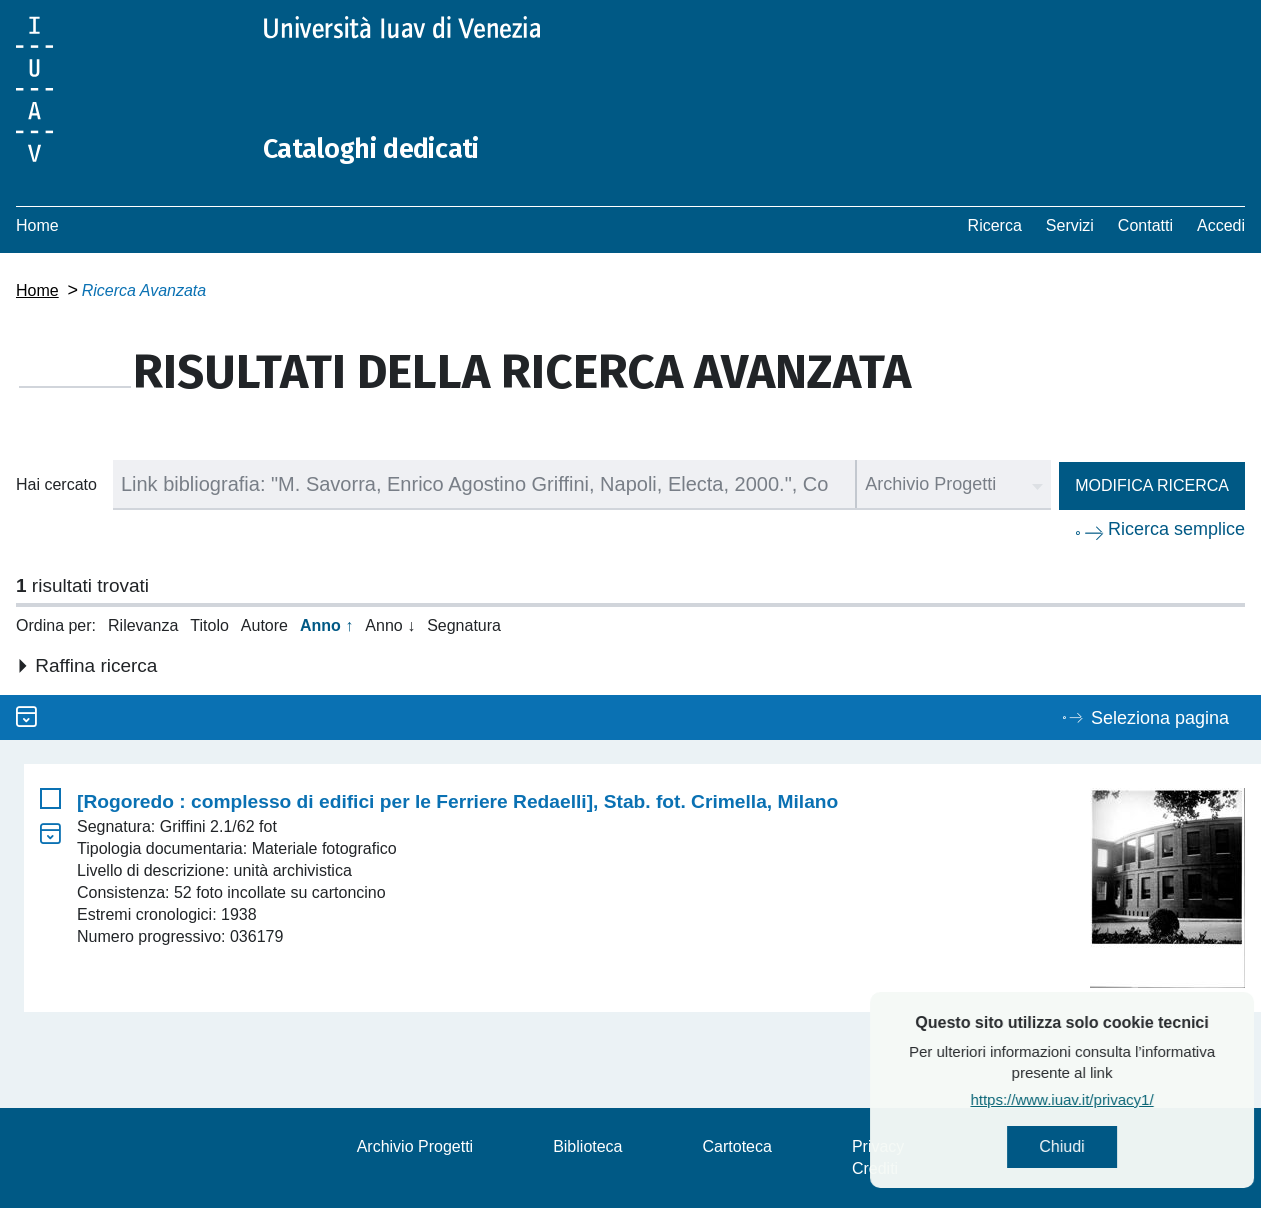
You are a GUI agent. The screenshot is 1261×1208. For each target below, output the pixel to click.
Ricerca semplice (1176, 529)
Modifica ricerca (1152, 485)
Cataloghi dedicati (383, 148)
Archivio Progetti (415, 1146)
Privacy (878, 1146)
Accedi (1221, 225)
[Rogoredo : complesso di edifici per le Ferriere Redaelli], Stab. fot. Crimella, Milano (457, 801)
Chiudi (1109, 1148)
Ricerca (995, 225)
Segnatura (464, 625)
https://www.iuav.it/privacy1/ (1109, 1102)
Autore (264, 625)
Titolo (209, 625)
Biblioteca (587, 1146)
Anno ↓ (390, 625)
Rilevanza (143, 625)
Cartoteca (737, 1146)
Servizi (1070, 225)
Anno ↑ (326, 625)
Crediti (875, 1168)
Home (37, 225)
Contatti (1145, 225)
